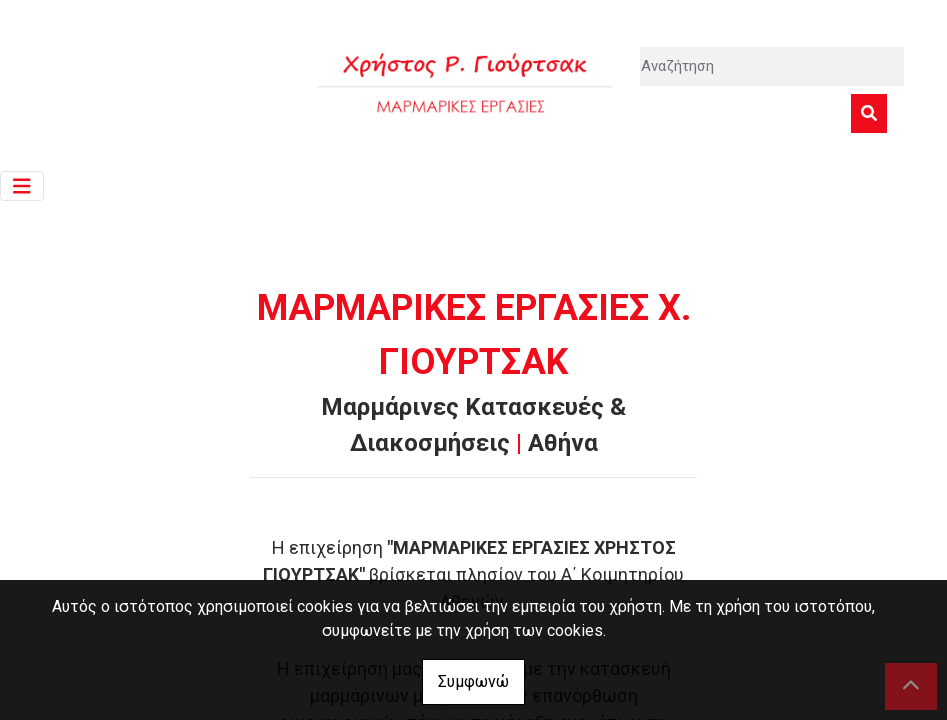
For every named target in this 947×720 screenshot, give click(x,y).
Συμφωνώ (473, 681)
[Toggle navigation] (22, 186)
